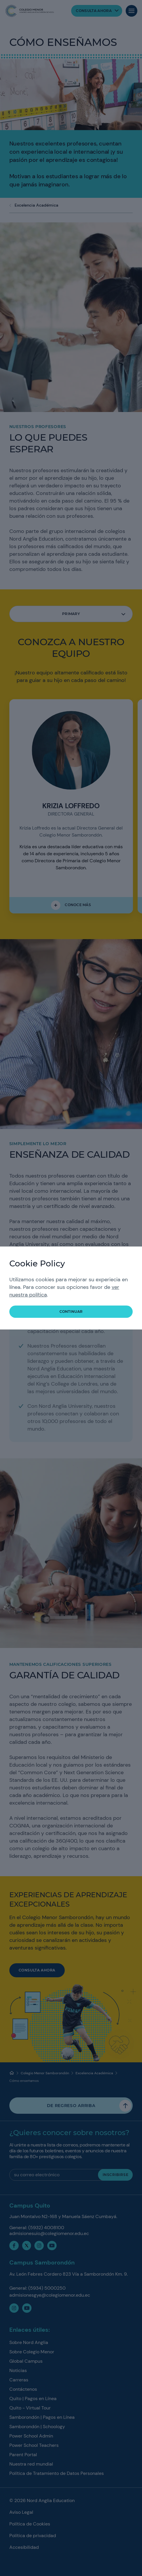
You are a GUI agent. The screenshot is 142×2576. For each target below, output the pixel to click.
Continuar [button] (71, 1311)
